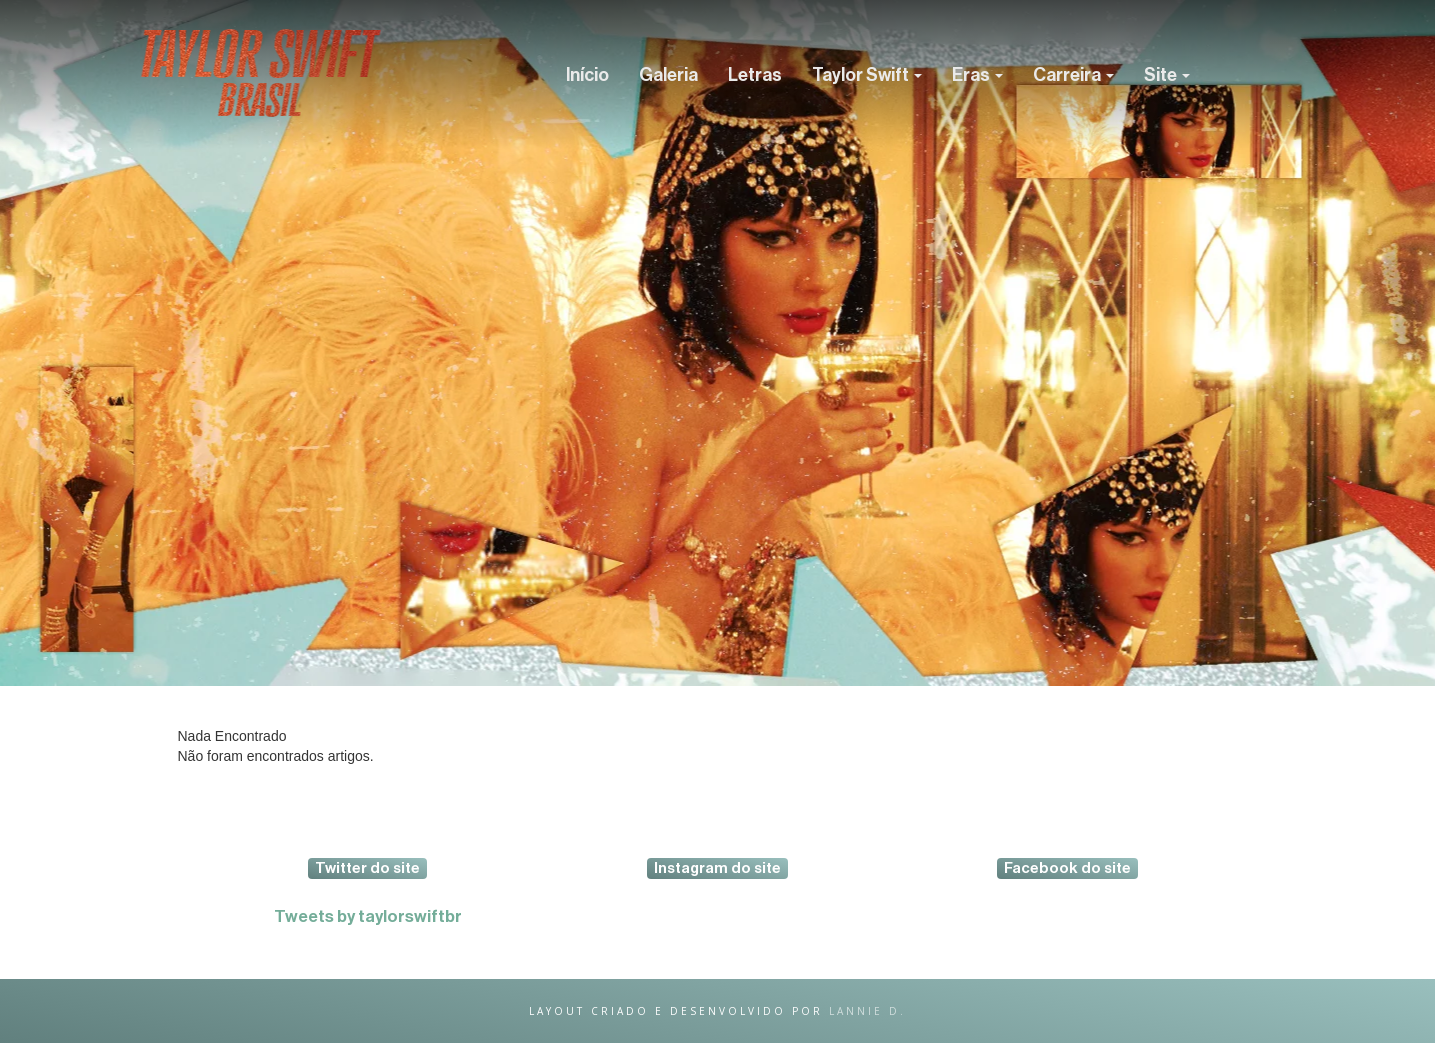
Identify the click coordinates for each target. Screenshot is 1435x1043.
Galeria (668, 75)
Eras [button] (977, 75)
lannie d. (867, 1011)
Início (587, 75)
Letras (755, 75)
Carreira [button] (1073, 75)
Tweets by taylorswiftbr (368, 916)
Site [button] (1167, 75)
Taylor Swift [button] (867, 75)
